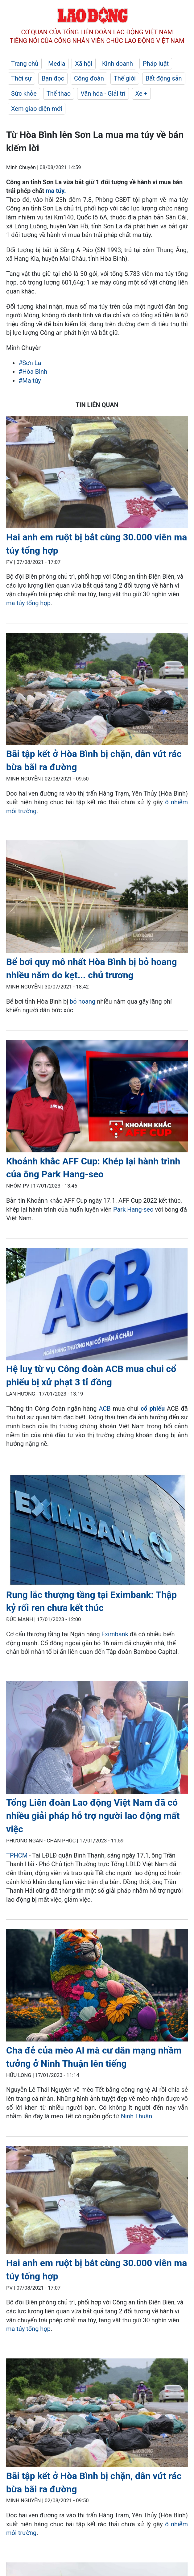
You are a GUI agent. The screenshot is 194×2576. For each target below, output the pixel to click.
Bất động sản (164, 78)
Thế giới (125, 78)
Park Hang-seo (133, 1209)
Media (56, 63)
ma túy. (55, 190)
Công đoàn (89, 78)
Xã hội (83, 63)
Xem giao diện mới (36, 108)
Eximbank (115, 1634)
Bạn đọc (53, 78)
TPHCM (16, 1855)
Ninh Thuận (136, 2116)
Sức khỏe (24, 93)
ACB (104, 1408)
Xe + (141, 93)
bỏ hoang (83, 1001)
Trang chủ (24, 63)
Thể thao (59, 93)
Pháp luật (156, 63)
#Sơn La (30, 363)
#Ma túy (30, 380)
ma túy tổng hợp (28, 603)
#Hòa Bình (33, 371)
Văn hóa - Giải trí (102, 93)
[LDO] (97, 473)
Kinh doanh (117, 63)
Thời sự (21, 78)
